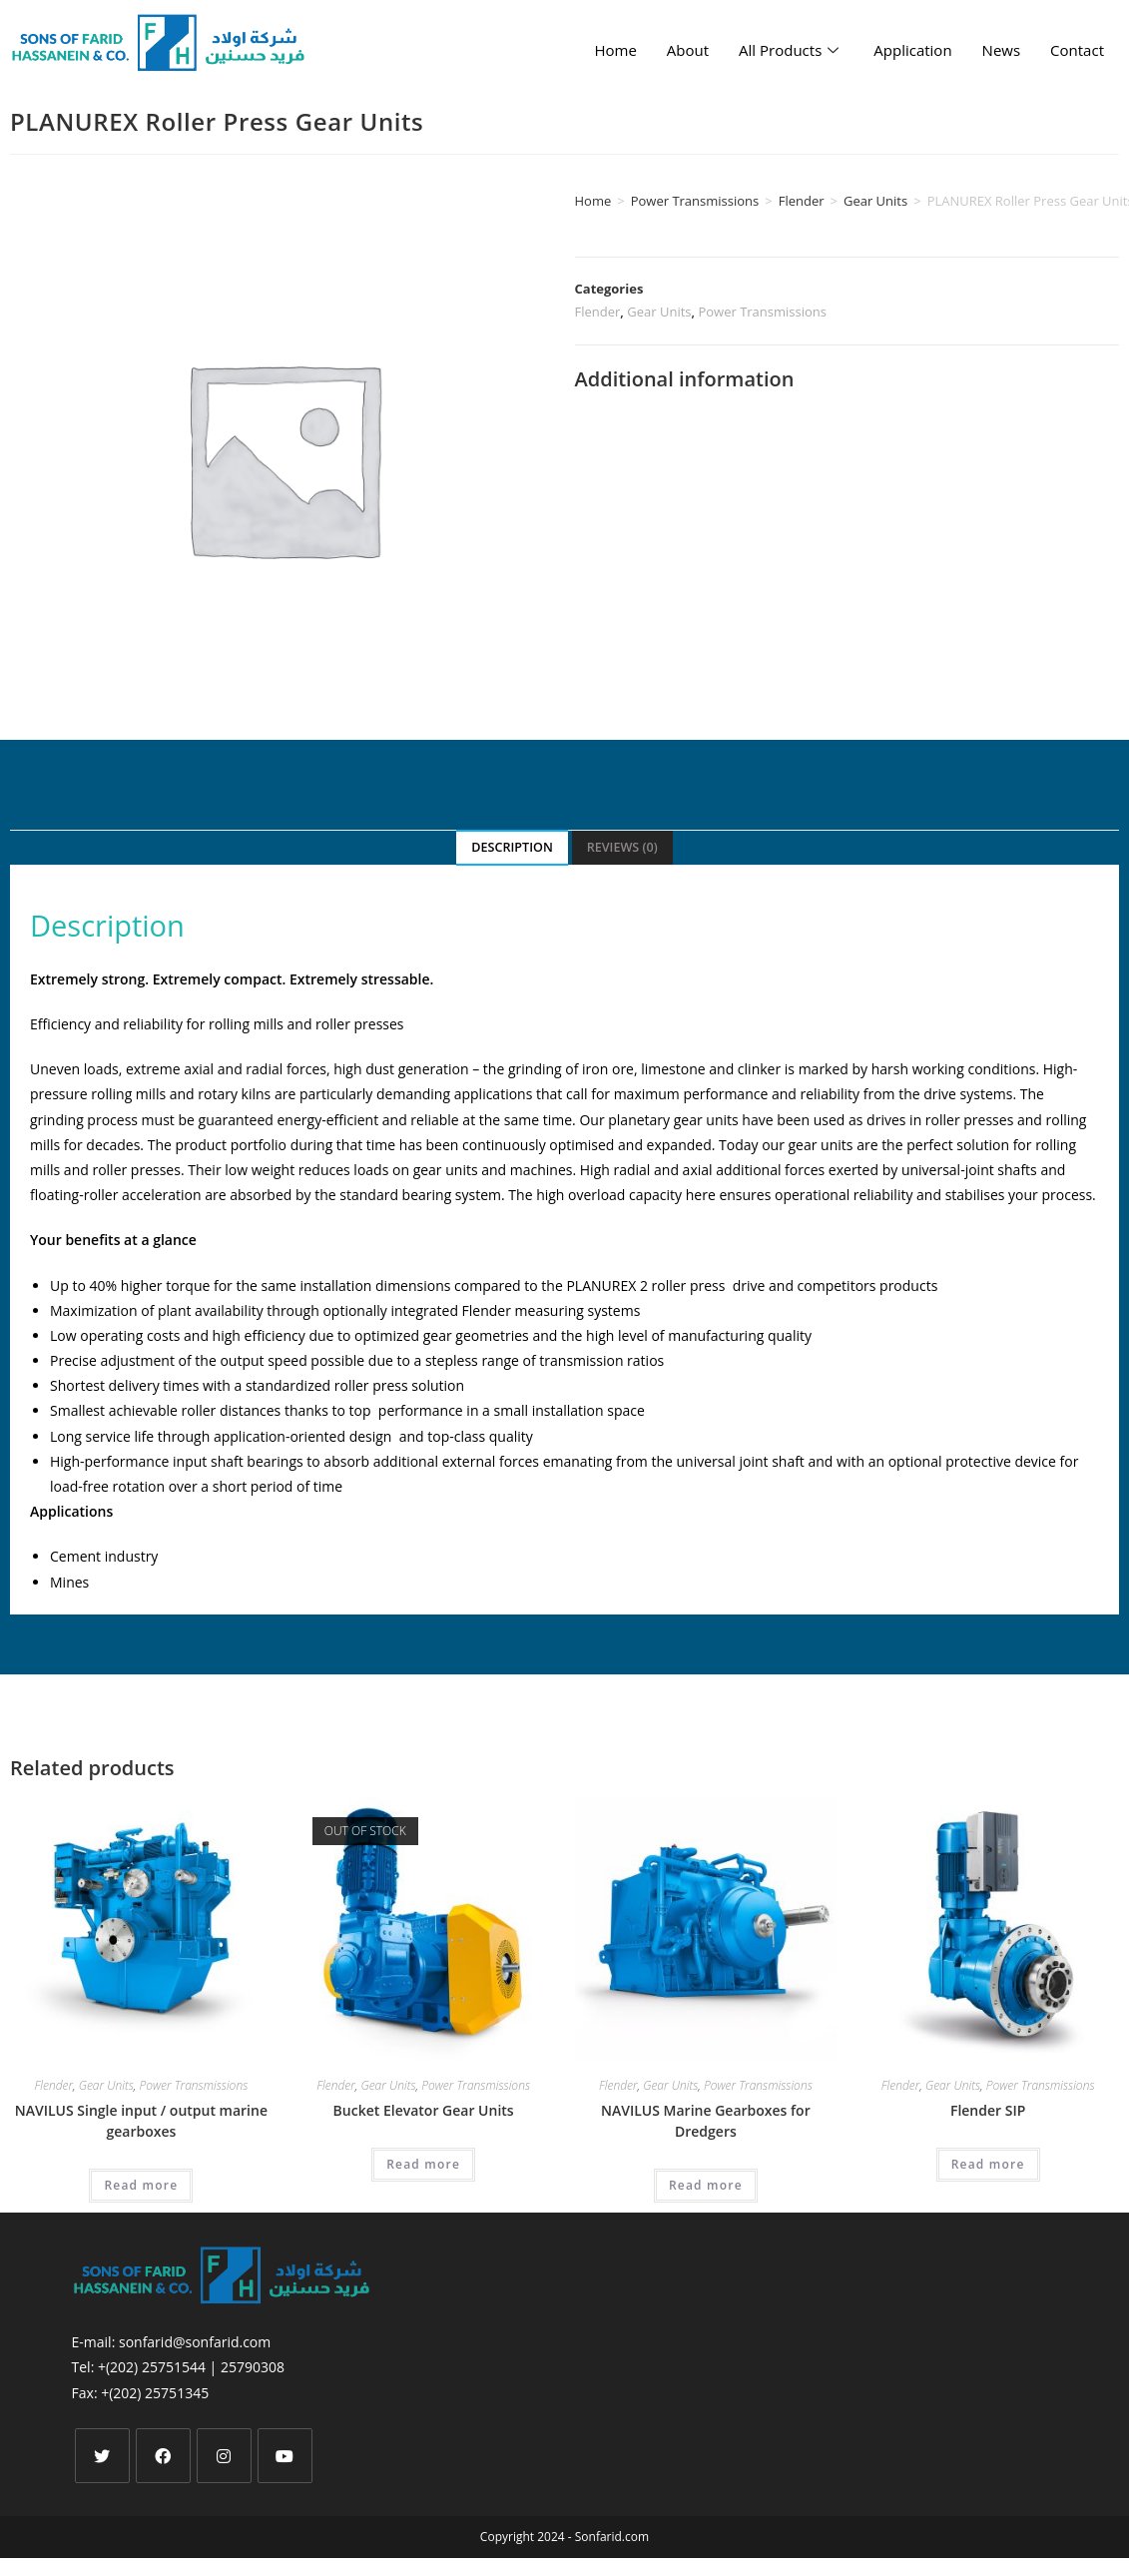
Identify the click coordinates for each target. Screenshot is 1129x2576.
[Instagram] (224, 2455)
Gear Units (875, 201)
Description (512, 847)
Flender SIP (987, 2110)
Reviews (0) (622, 847)
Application (912, 50)
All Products (791, 50)
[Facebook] (163, 2455)
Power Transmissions (695, 201)
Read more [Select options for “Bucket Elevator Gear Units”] (423, 2164)
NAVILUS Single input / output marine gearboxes (141, 2121)
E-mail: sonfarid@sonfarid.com (172, 2341)
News (1001, 50)
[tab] (512, 848)
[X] (102, 2455)
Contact (1077, 50)
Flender (802, 201)
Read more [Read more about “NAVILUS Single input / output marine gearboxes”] (141, 2185)
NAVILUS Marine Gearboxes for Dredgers (706, 2121)
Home (615, 50)
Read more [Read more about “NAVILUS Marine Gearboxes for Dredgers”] (706, 2185)
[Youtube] (285, 2455)
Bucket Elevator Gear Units (423, 2110)
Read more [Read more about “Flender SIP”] (988, 2164)
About (688, 50)
